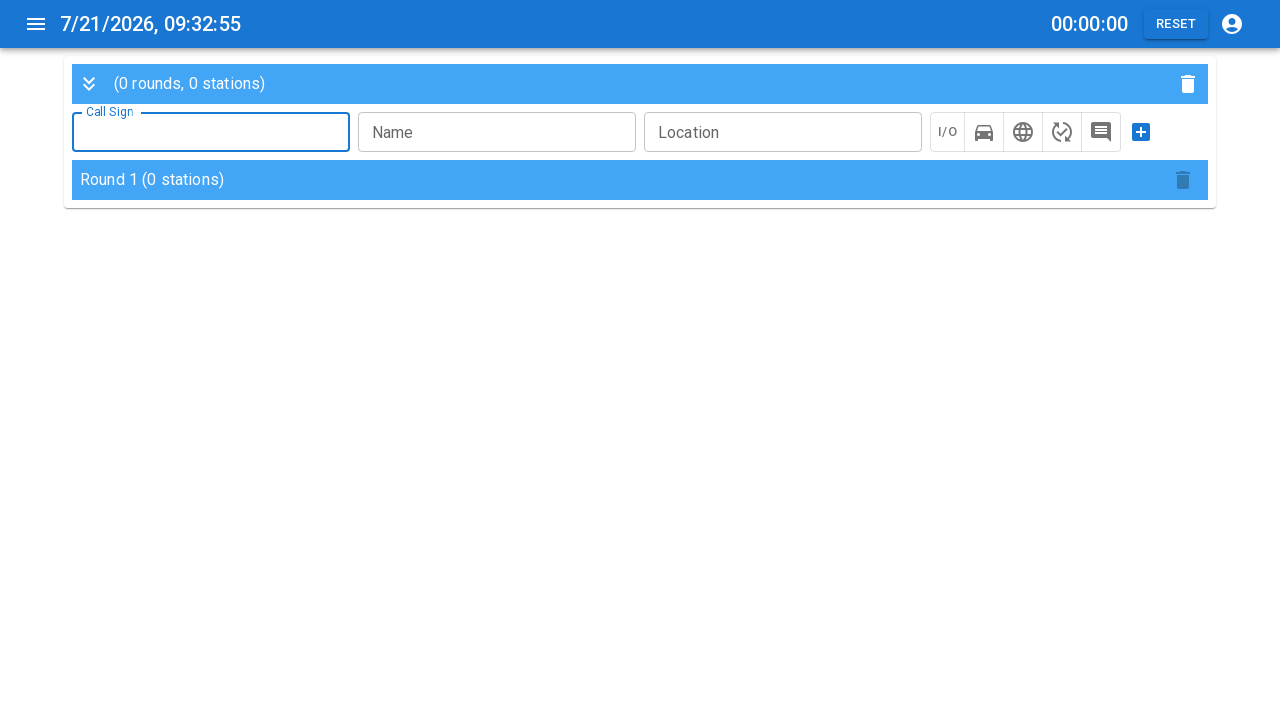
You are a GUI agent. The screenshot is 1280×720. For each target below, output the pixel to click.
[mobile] (984, 132)
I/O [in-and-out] (947, 132)
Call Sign (109, 112)
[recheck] (1062, 132)
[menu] (36, 24)
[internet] (1023, 132)
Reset (1176, 24)
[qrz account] (1232, 24)
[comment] (1101, 132)
